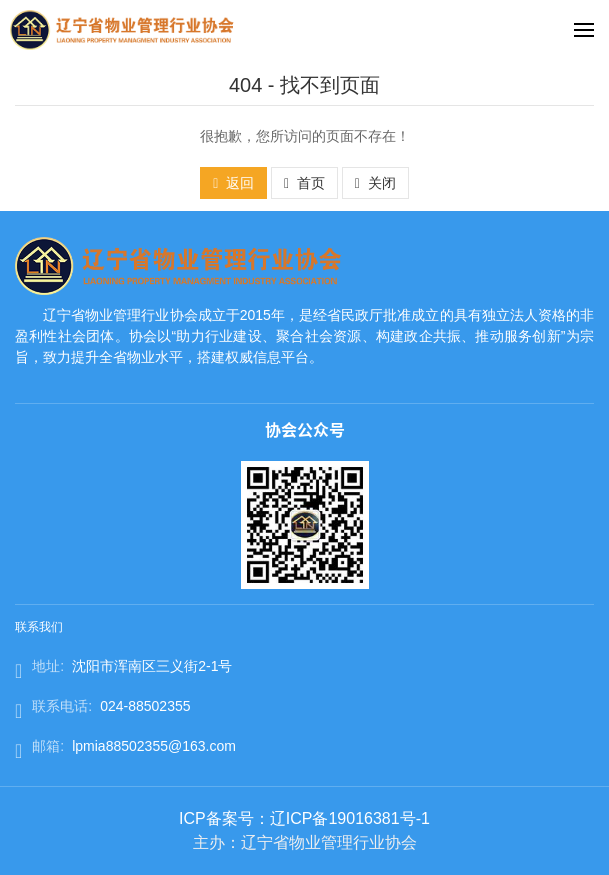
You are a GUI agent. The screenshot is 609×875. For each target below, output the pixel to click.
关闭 (375, 183)
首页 (304, 183)
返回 (233, 183)
